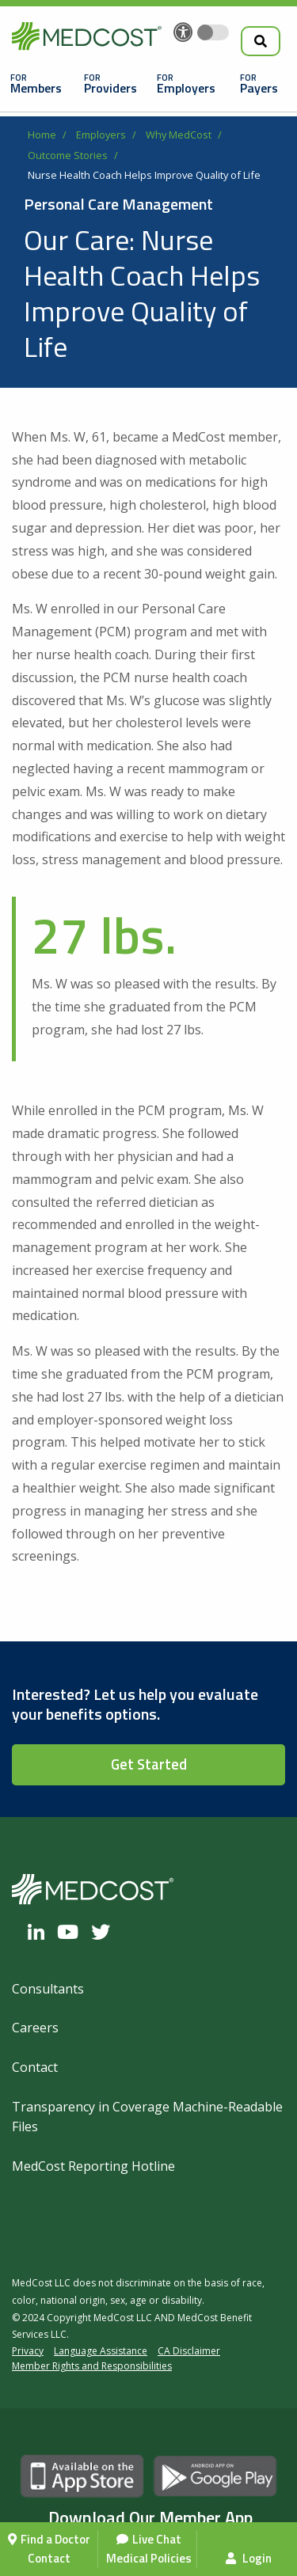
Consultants (48, 1988)
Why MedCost (178, 134)
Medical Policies (149, 2558)
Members (36, 87)
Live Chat (156, 2539)
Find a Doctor (55, 2539)
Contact (49, 2558)
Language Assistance (100, 2351)
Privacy (28, 2351)
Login (249, 2558)
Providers (110, 87)
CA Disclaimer (189, 2351)
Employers (186, 87)
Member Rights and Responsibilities (92, 2366)
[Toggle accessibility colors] (213, 32)
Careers (35, 2027)
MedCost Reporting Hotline (93, 2166)
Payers (259, 87)
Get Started (149, 1764)
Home (42, 134)
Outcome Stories (68, 155)
